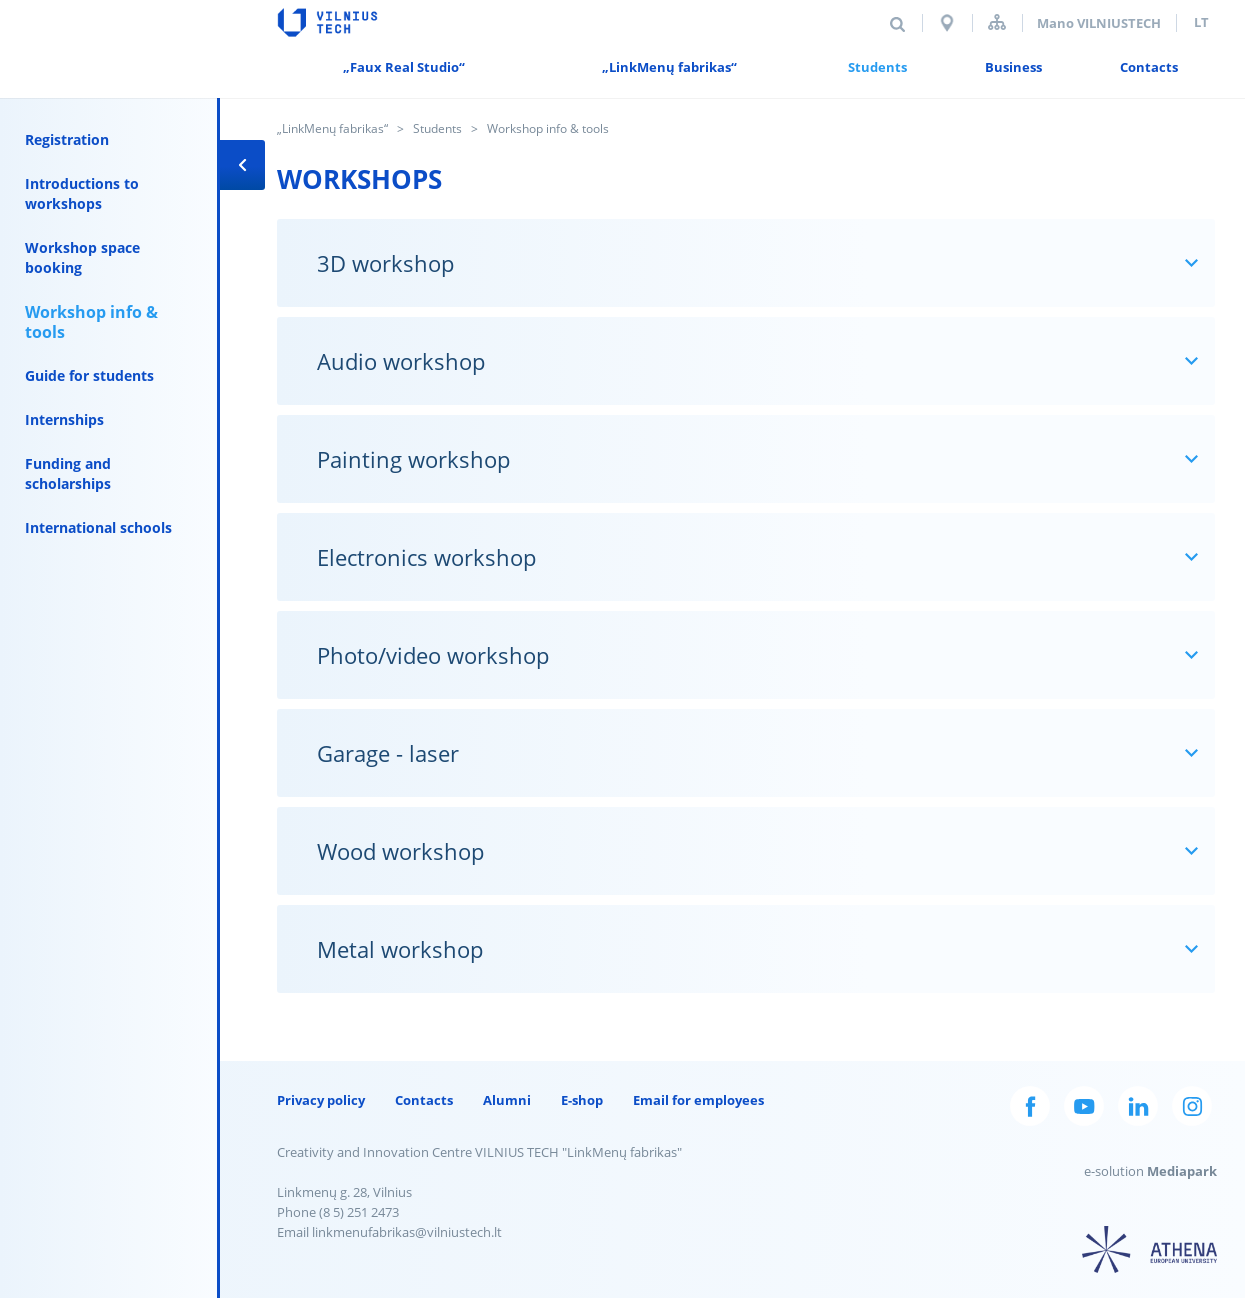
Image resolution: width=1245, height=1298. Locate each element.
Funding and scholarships (68, 473)
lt (1201, 22)
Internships (64, 419)
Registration (67, 139)
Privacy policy (321, 1100)
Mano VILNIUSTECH (1099, 23)
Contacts (424, 1100)
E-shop (582, 1100)
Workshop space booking (82, 257)
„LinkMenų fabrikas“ (332, 128)
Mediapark (1182, 1171)
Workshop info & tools (91, 322)
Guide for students (89, 375)
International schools (98, 527)
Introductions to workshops (82, 193)
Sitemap (997, 22)
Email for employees (698, 1100)
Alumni (507, 1100)
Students (437, 128)
